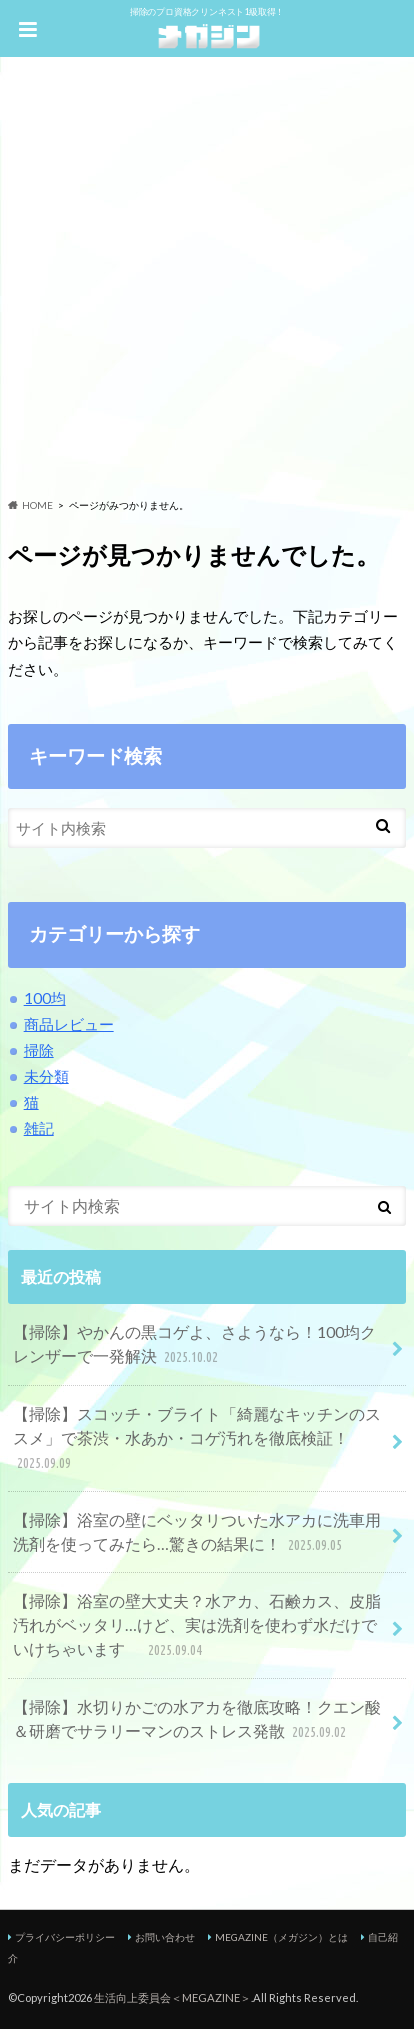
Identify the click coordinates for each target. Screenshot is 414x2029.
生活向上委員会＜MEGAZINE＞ (172, 1997)
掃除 (39, 1050)
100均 (45, 998)
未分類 (46, 1076)
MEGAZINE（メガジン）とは (281, 1937)
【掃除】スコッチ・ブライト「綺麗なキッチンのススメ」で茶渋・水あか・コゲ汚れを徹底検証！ (197, 1439)
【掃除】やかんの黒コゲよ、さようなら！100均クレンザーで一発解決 (194, 1345)
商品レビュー (69, 1024)
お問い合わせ (165, 1937)
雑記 (39, 1128)
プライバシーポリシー (65, 1937)
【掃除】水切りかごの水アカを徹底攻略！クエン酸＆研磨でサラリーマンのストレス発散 (197, 1720)
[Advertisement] (207, 281)
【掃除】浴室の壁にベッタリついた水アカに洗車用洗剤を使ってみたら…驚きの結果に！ (197, 1533)
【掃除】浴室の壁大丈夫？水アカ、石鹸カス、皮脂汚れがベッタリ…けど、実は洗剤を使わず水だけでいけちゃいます (197, 1626)
